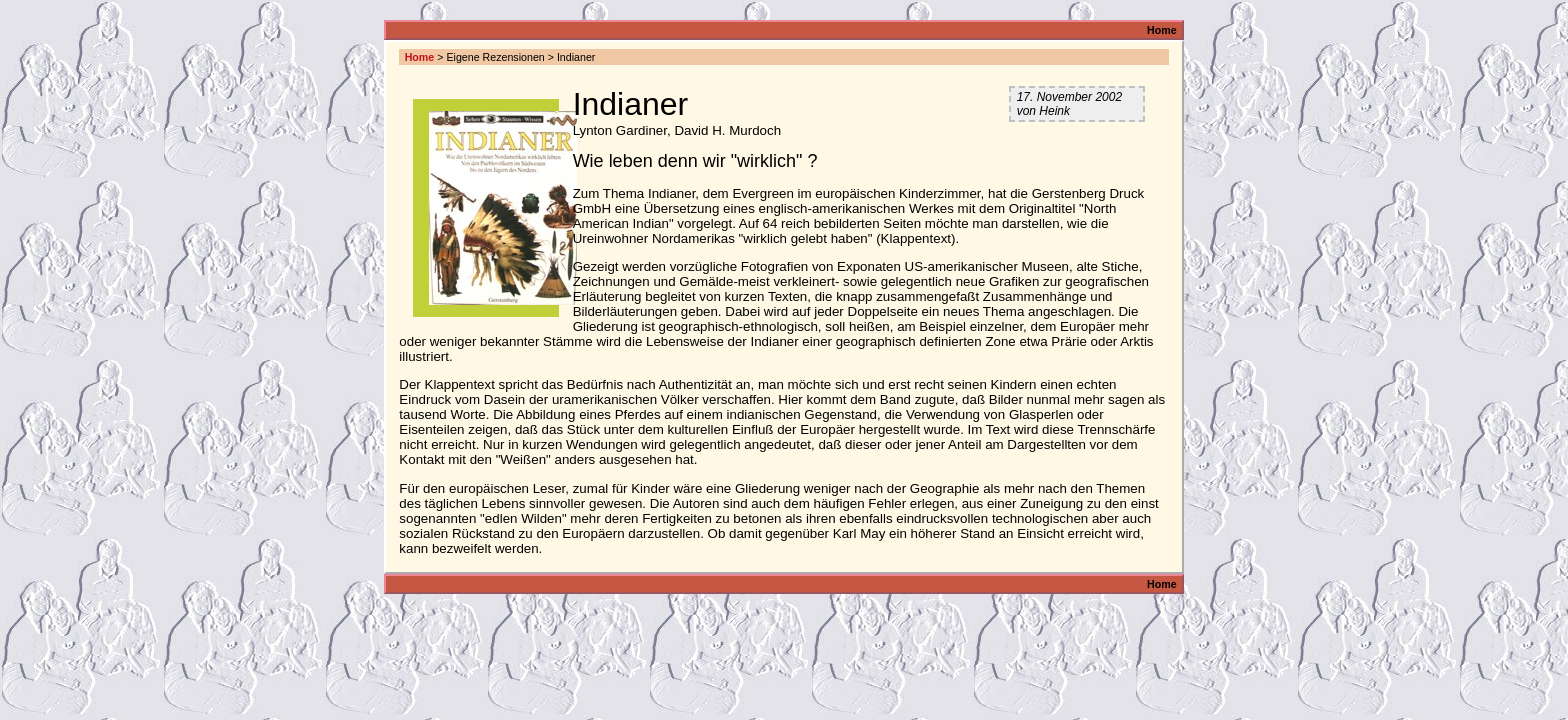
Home (1162, 30)
